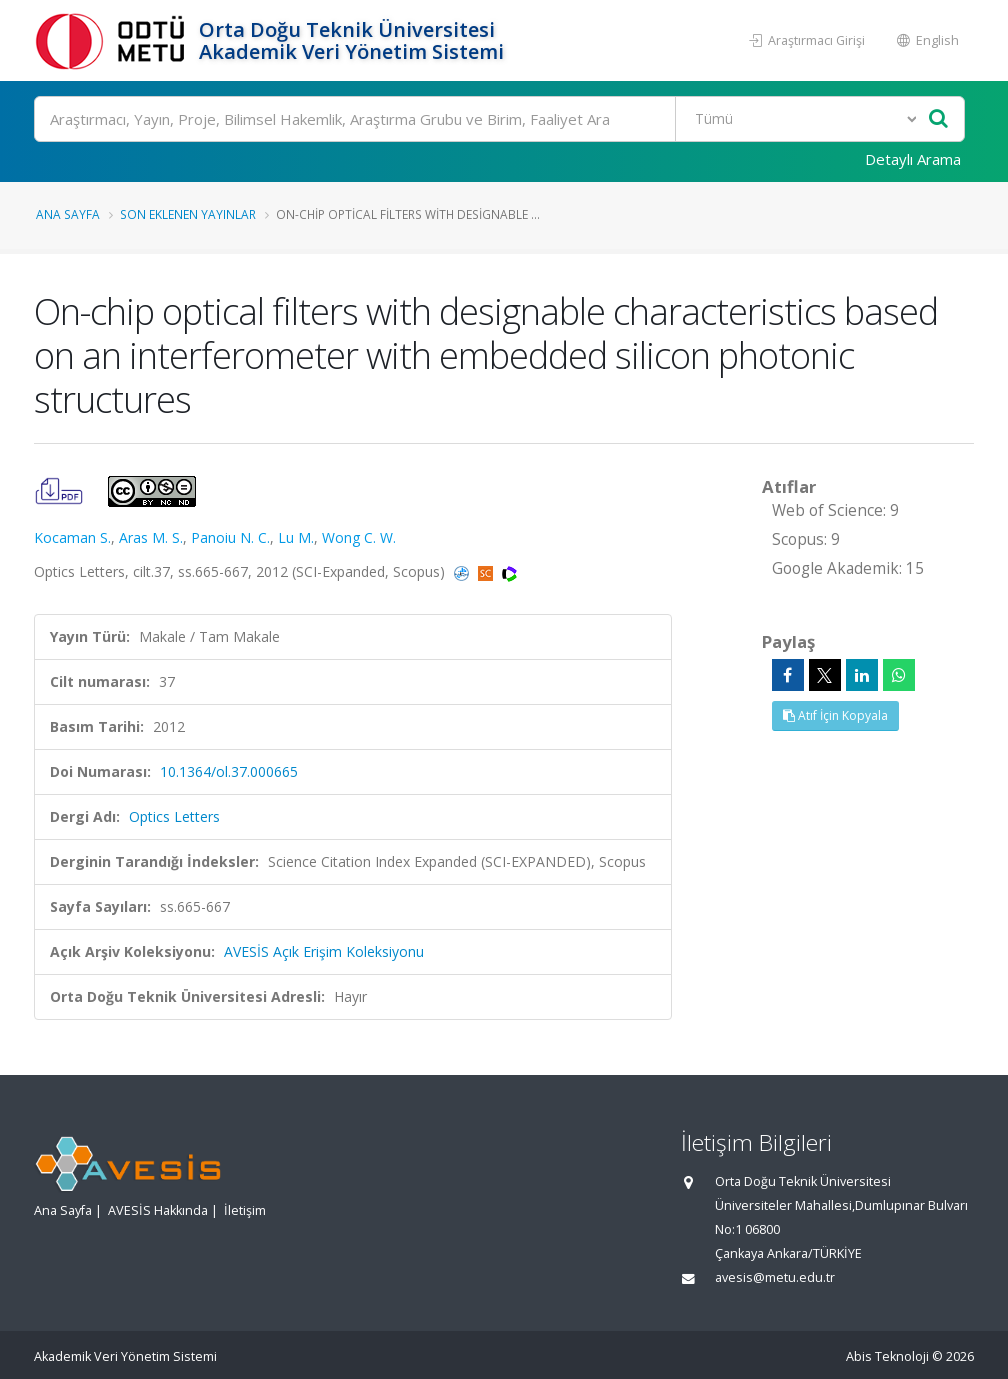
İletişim (245, 1210)
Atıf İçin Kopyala (835, 715)
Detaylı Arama (913, 159)
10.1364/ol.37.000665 (229, 771)
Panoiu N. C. (230, 537)
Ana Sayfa (68, 214)
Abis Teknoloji (887, 1356)
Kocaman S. (72, 537)
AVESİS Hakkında (158, 1210)
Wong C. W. (359, 537)
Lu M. (296, 537)
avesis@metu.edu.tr (775, 1277)
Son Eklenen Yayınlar (188, 214)
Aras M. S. (151, 537)
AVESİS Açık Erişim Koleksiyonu (324, 951)
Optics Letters (174, 816)
